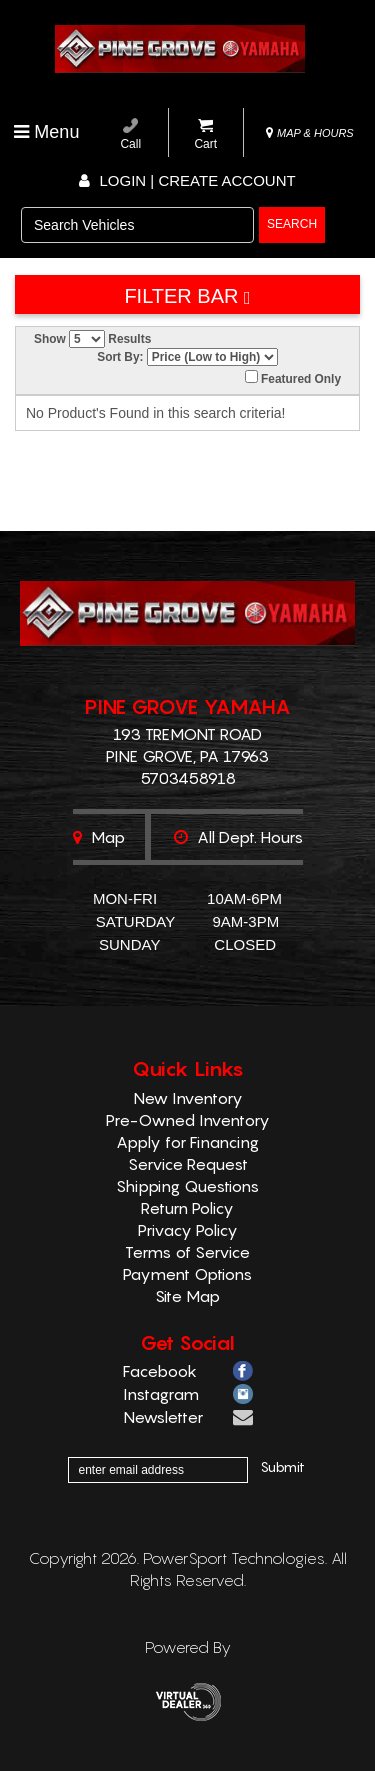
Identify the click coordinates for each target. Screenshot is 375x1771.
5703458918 (188, 778)
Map (99, 837)
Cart (205, 134)
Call (130, 134)
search (292, 224)
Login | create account (187, 180)
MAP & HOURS (310, 133)
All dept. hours (238, 837)
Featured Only (293, 378)
